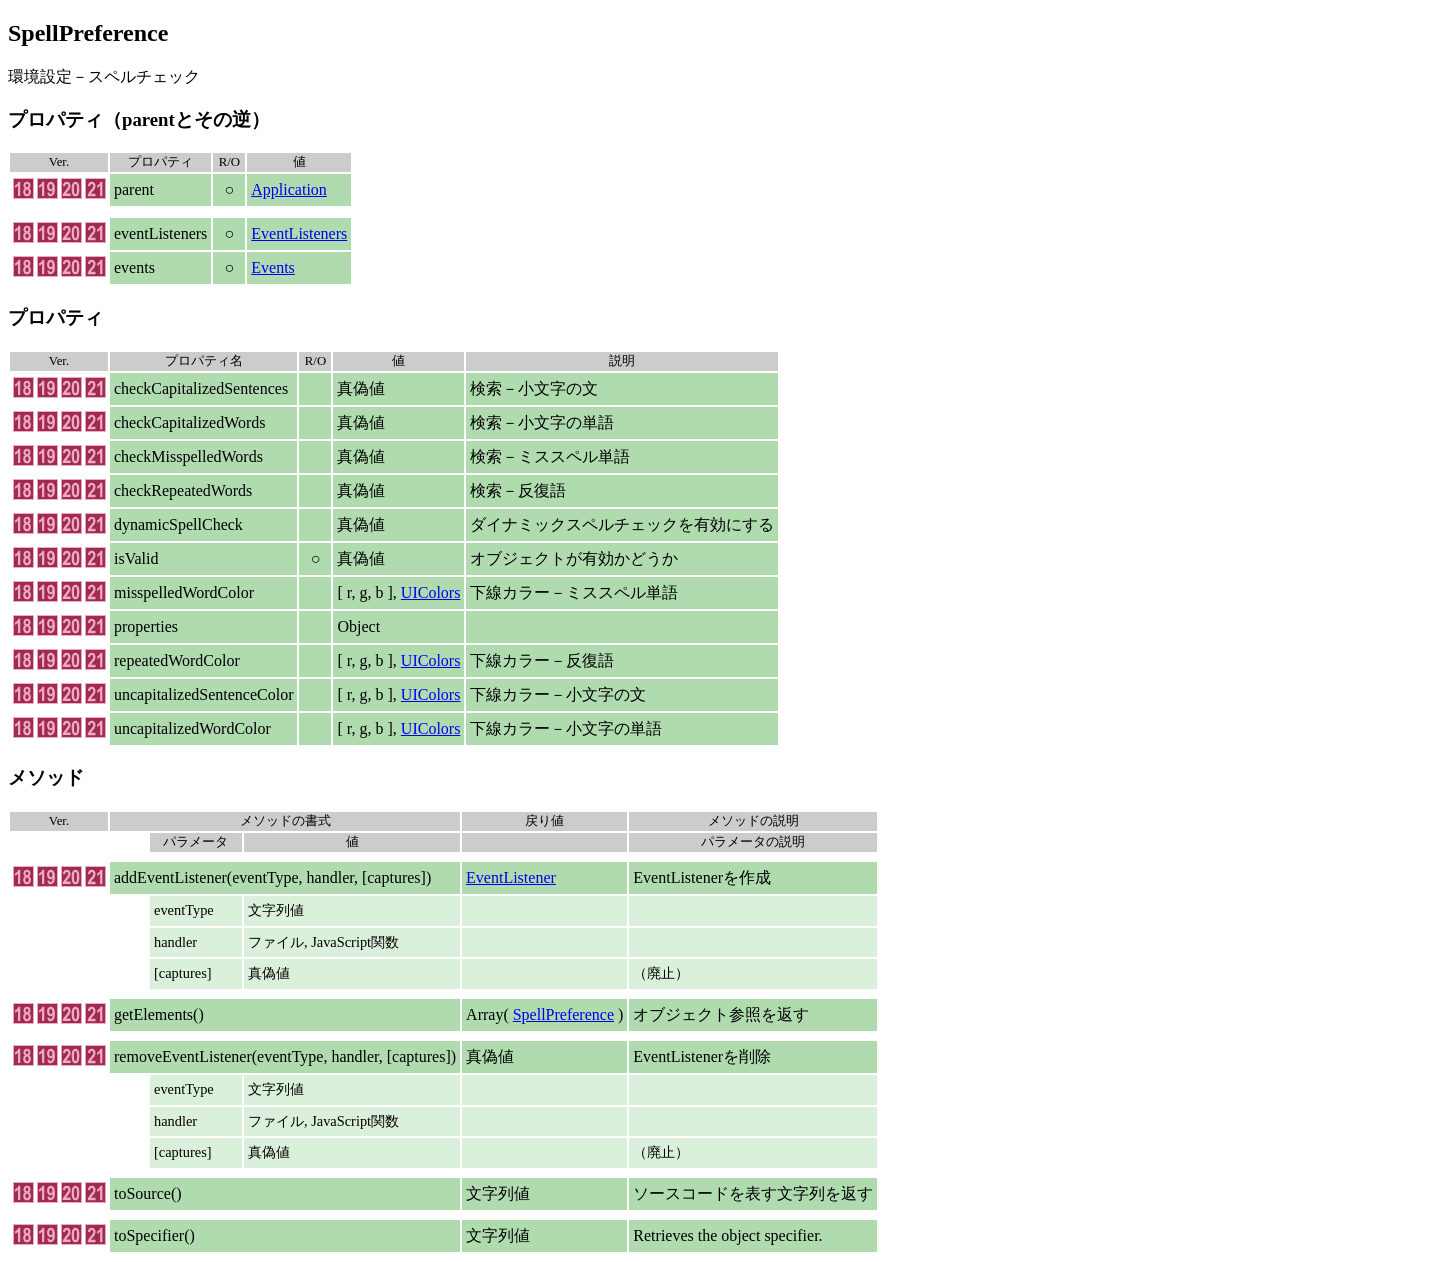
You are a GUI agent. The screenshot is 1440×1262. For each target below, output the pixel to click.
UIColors (431, 592)
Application (289, 189)
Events (273, 267)
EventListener (511, 877)
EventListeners (299, 233)
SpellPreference (563, 1014)
